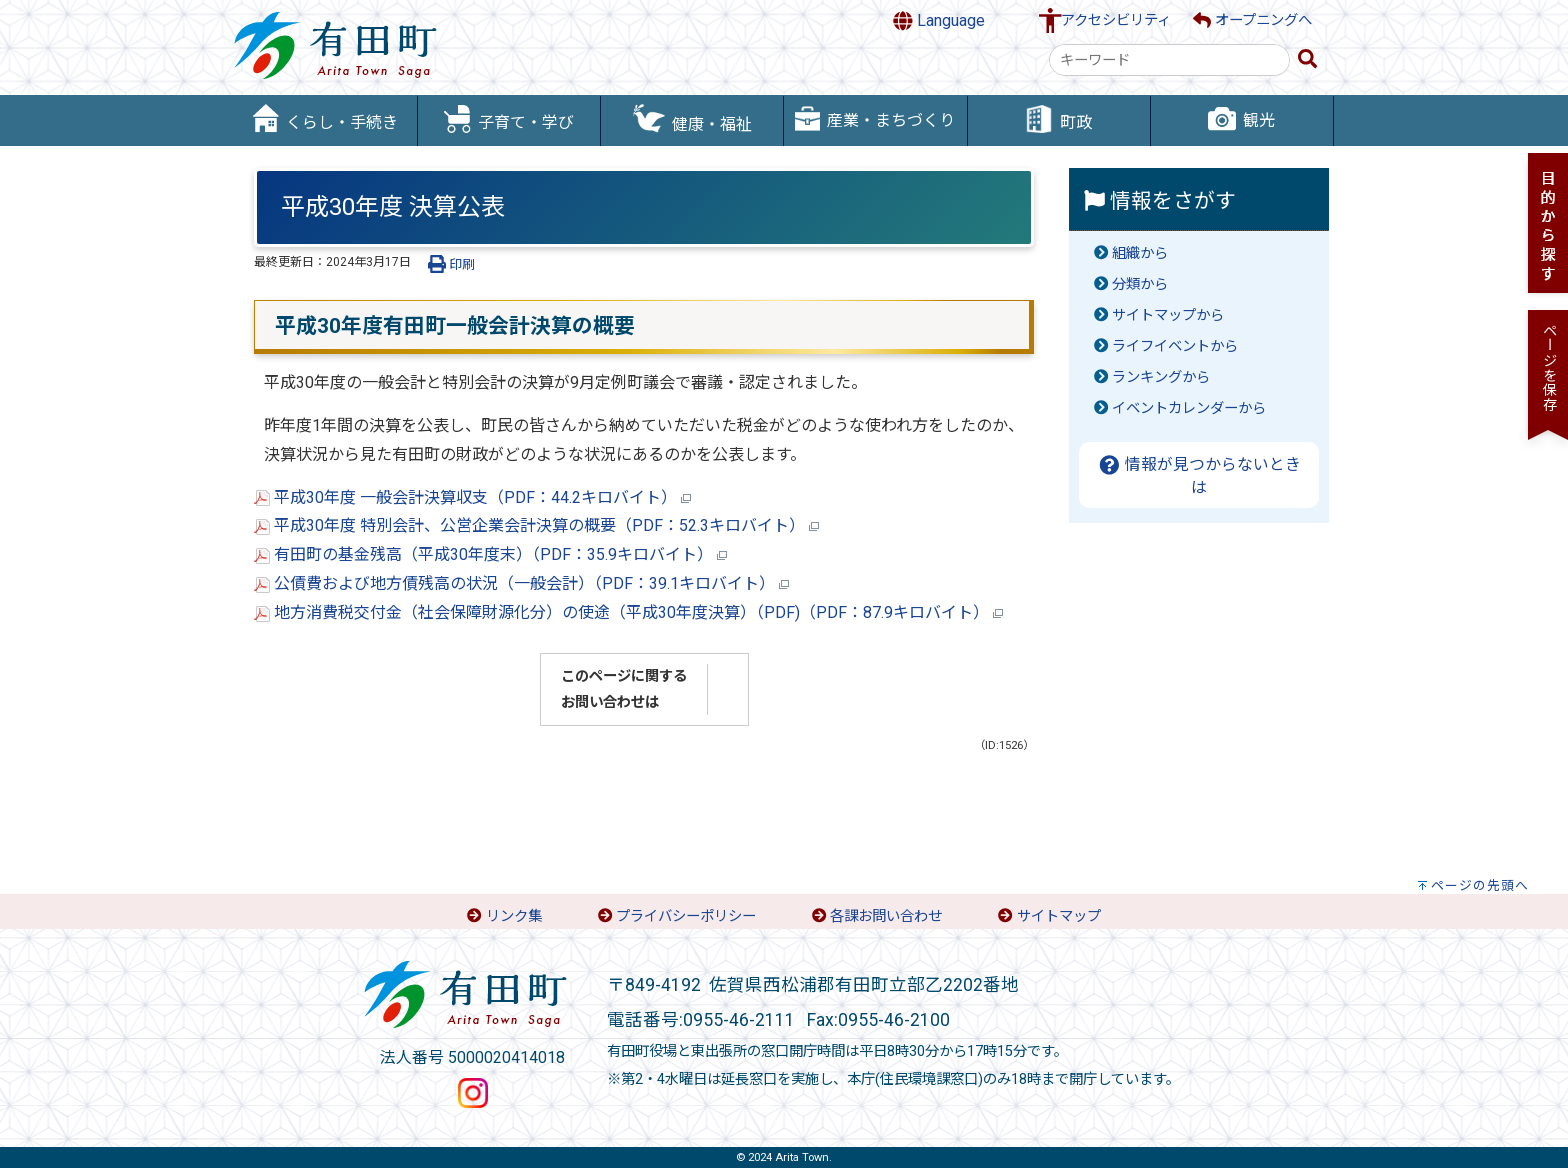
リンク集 (514, 916)
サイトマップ (1059, 916)
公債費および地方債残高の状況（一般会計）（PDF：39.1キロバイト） (521, 583)
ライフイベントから (1175, 346)
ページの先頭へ (1480, 885)
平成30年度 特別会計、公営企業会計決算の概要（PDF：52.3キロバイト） (536, 525)
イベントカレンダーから (1189, 408)
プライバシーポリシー (686, 916)
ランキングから (1161, 377)
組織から (1140, 253)
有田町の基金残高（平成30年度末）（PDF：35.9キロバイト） (490, 554)
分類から (1140, 284)
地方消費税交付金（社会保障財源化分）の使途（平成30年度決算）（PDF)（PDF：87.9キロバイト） (628, 612)
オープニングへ (1252, 20)
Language (939, 21)
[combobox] (1169, 60)
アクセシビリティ (1116, 20)
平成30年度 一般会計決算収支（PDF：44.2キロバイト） (472, 497)
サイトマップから (1168, 315)
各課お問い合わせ (886, 916)
